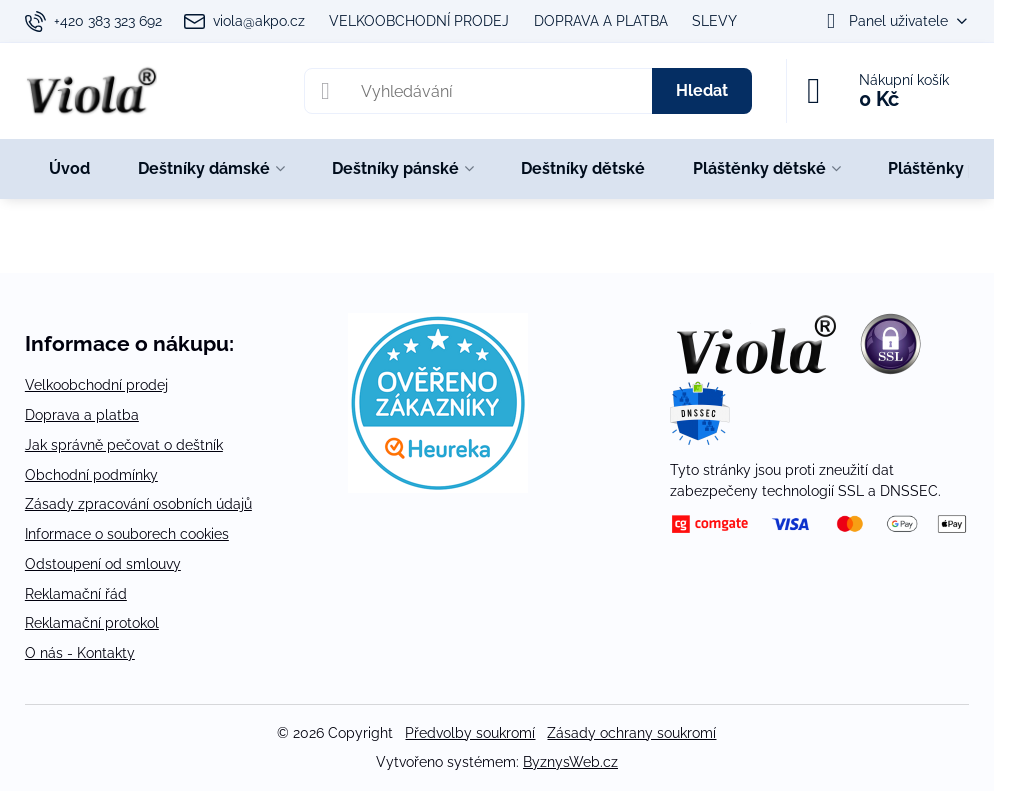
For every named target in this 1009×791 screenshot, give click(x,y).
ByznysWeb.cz (570, 762)
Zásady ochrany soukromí (631, 733)
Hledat (702, 90)
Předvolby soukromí (470, 733)
